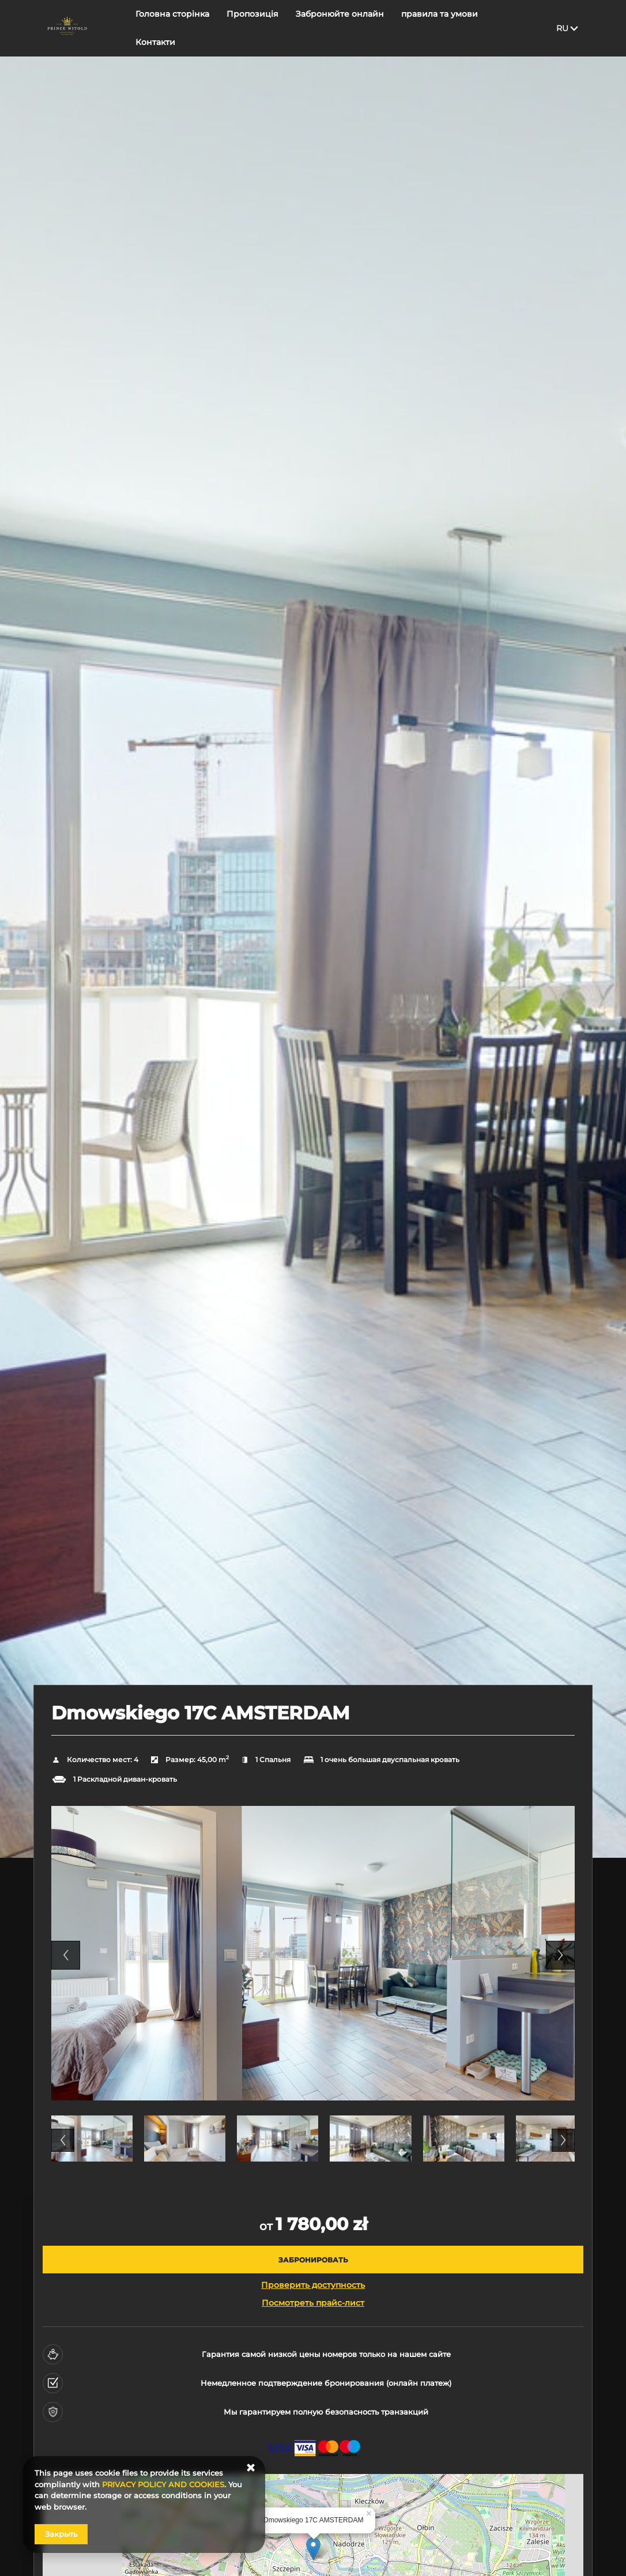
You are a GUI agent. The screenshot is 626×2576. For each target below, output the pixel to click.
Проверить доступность (313, 2285)
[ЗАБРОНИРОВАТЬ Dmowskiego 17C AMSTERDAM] (313, 2259)
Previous (65, 1955)
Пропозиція (252, 27)
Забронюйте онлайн (340, 27)
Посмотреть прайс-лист (313, 2303)
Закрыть (61, 2534)
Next (560, 1955)
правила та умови (439, 27)
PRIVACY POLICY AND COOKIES (163, 2484)
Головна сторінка (172, 27)
